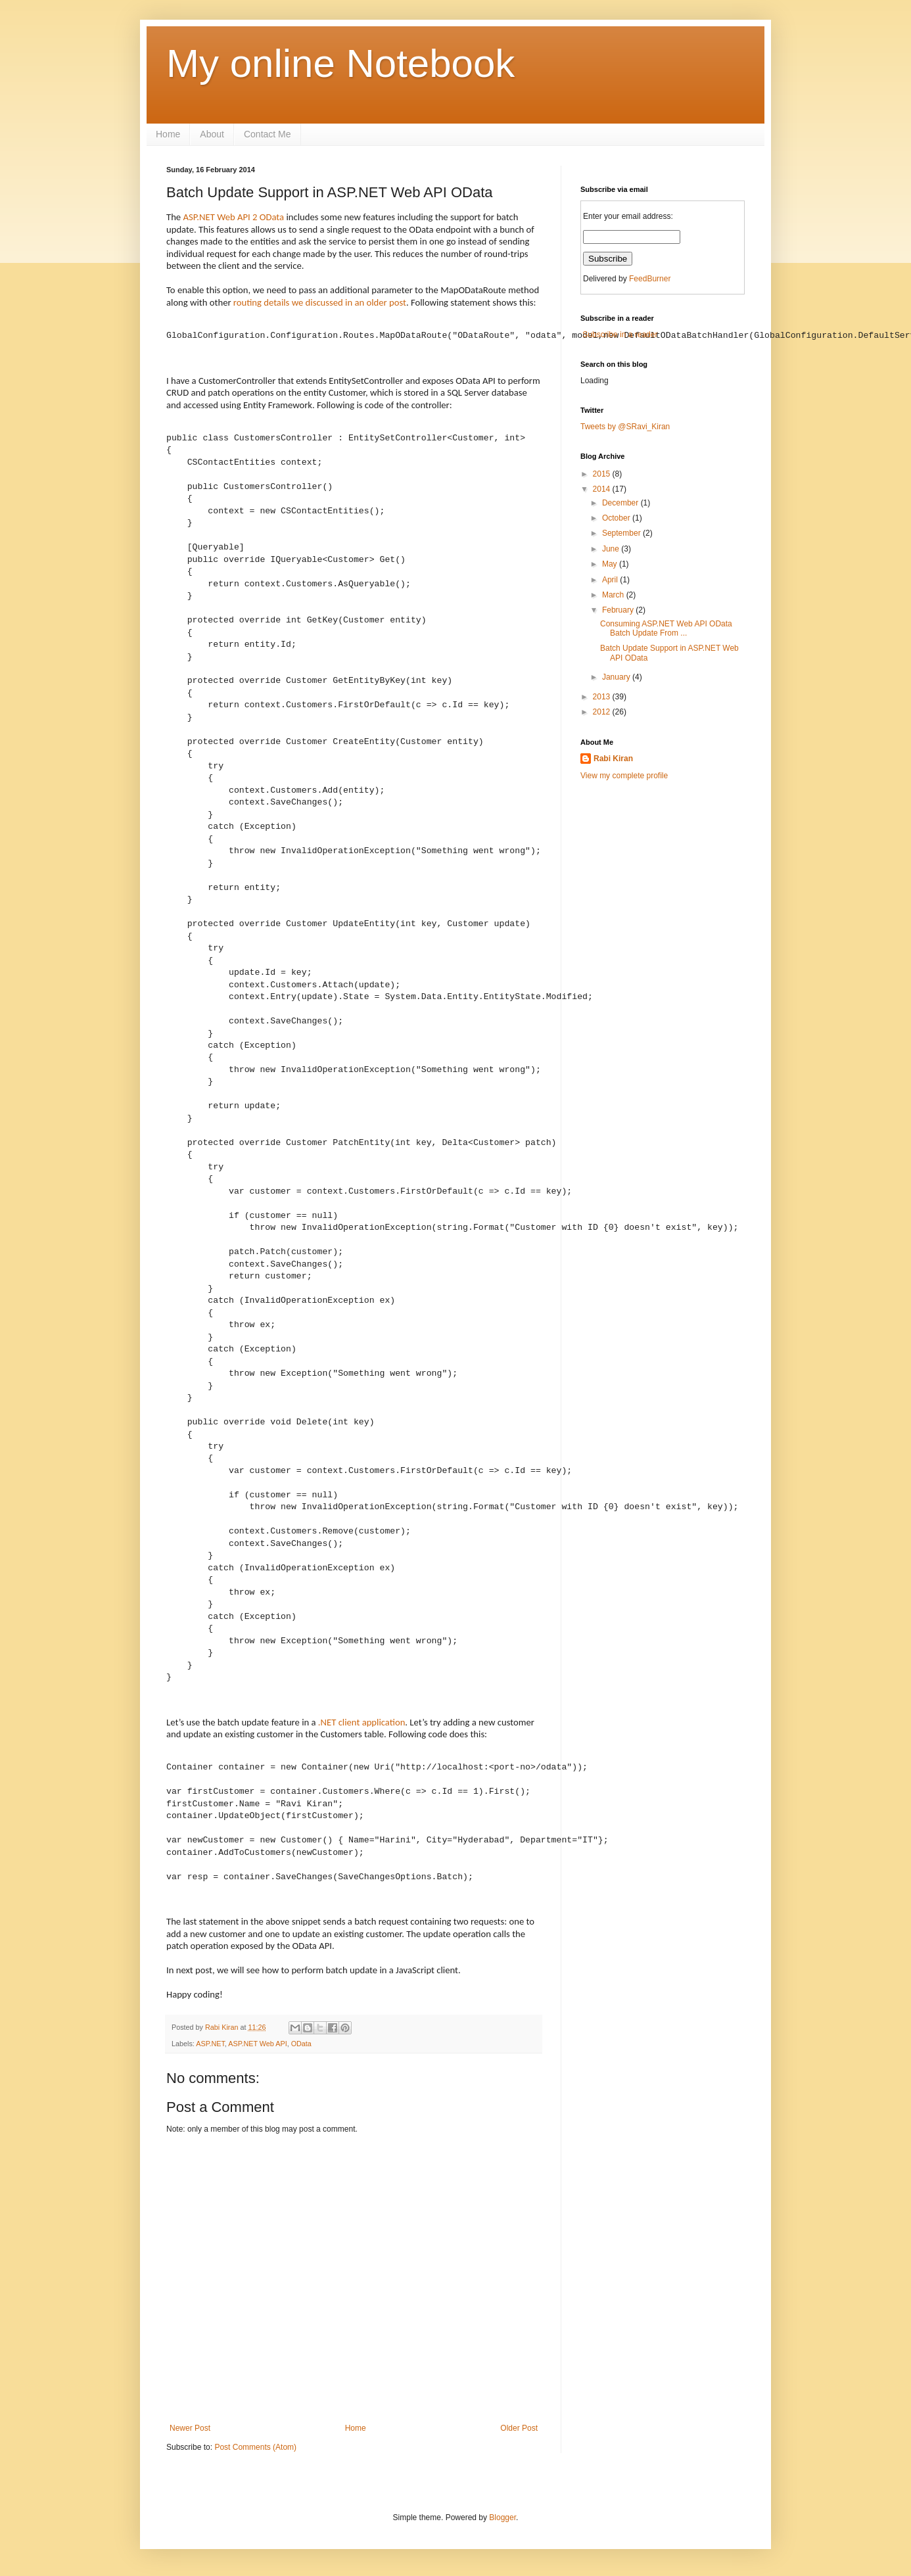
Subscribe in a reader (618, 334)
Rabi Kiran (222, 2027)
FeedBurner (649, 278)
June (611, 548)
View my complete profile (624, 775)
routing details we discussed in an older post (319, 302)
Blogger (502, 2517)
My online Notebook (340, 63)
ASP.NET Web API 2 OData (233, 217)
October (617, 518)
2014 (603, 489)
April (611, 579)
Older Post (519, 2428)
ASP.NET (210, 2044)
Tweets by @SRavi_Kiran (625, 426)
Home (168, 134)
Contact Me (267, 134)
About (212, 134)
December (621, 502)
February (619, 610)
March (614, 594)
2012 (603, 711)
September (622, 533)
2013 (603, 696)
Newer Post (190, 2428)
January (617, 677)
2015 (603, 474)
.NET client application (361, 1722)
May (610, 564)
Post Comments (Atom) (255, 2447)
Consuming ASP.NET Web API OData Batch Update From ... (666, 628)
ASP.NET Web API (257, 2044)
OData (301, 2044)
